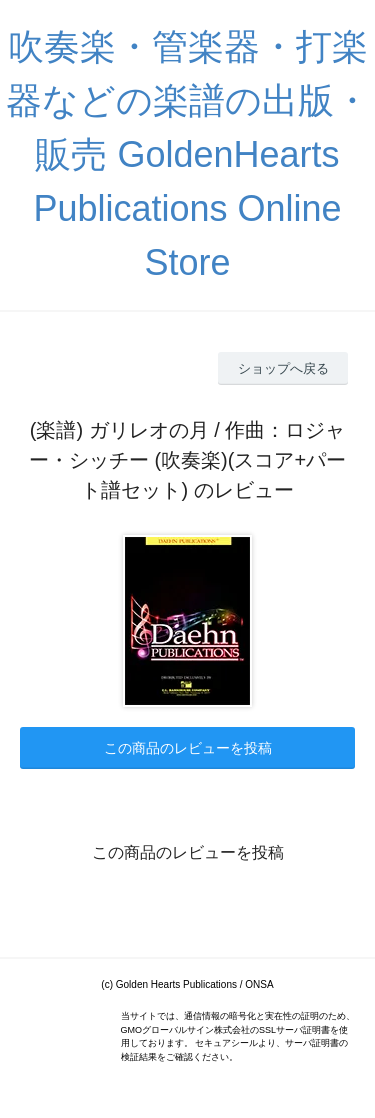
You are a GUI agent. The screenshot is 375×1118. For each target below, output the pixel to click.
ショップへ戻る (283, 368)
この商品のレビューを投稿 (188, 748)
